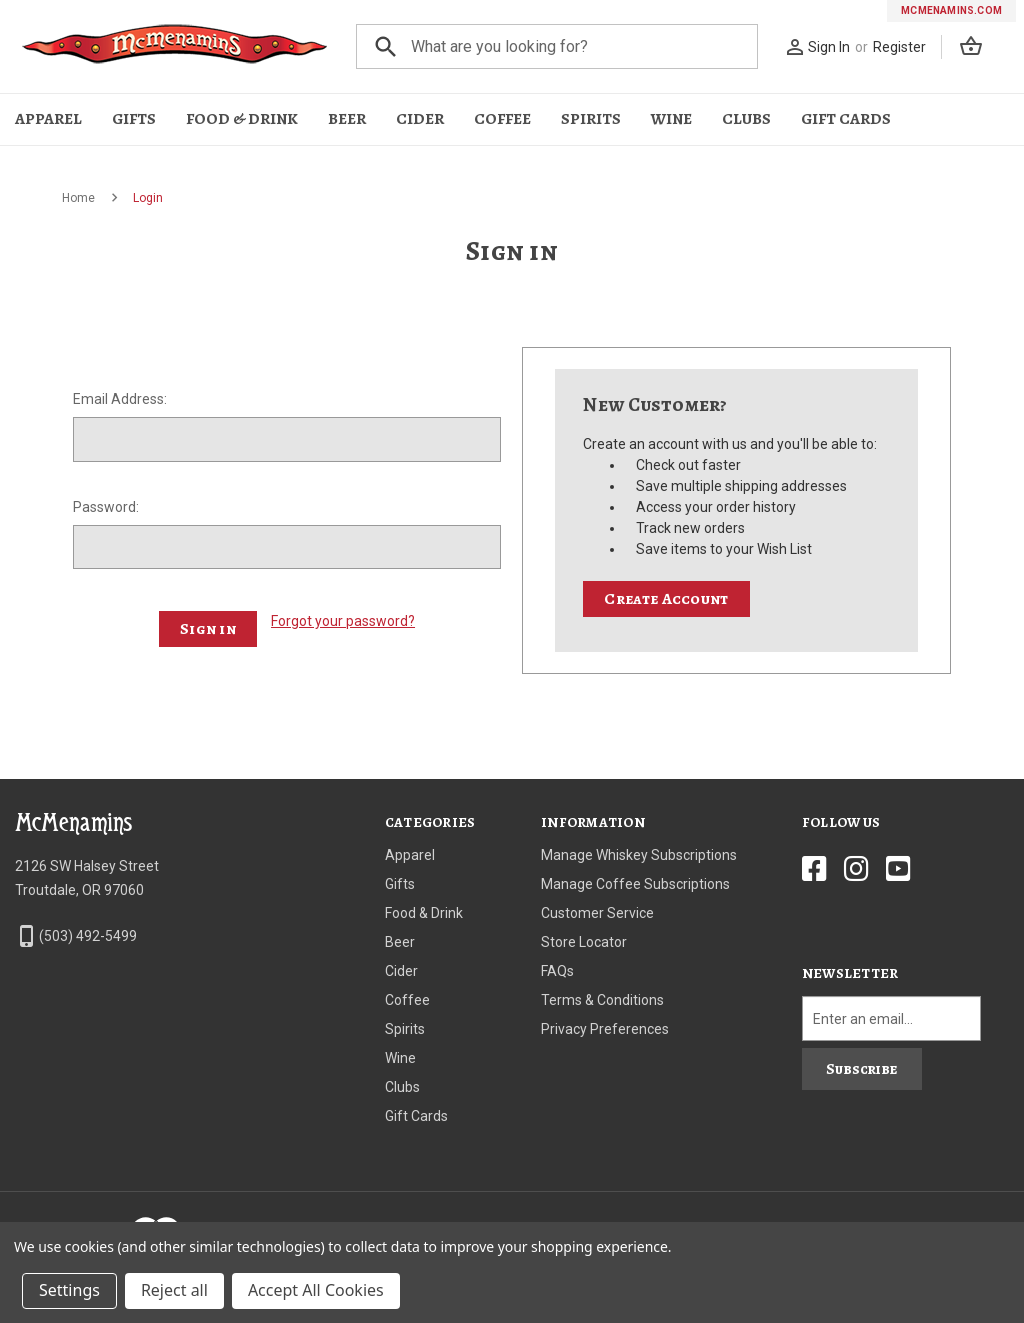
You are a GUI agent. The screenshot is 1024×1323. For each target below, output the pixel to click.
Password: (106, 507)
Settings (69, 1290)
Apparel (48, 119)
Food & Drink (242, 119)
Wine (671, 119)
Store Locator (584, 942)
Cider (420, 119)
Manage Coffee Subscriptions (635, 884)
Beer (347, 119)
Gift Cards (846, 119)
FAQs (557, 971)
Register (899, 47)
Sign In (829, 47)
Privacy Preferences (605, 1029)
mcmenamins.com (951, 10)
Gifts (134, 119)
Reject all (174, 1290)
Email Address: (120, 399)
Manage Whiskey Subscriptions (639, 855)
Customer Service (597, 913)
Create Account (666, 599)
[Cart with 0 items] (976, 49)
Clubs (746, 119)
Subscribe (861, 1069)
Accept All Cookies (316, 1290)
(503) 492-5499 (88, 936)
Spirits (591, 119)
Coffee (502, 119)
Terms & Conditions (602, 1000)
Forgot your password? (343, 621)
